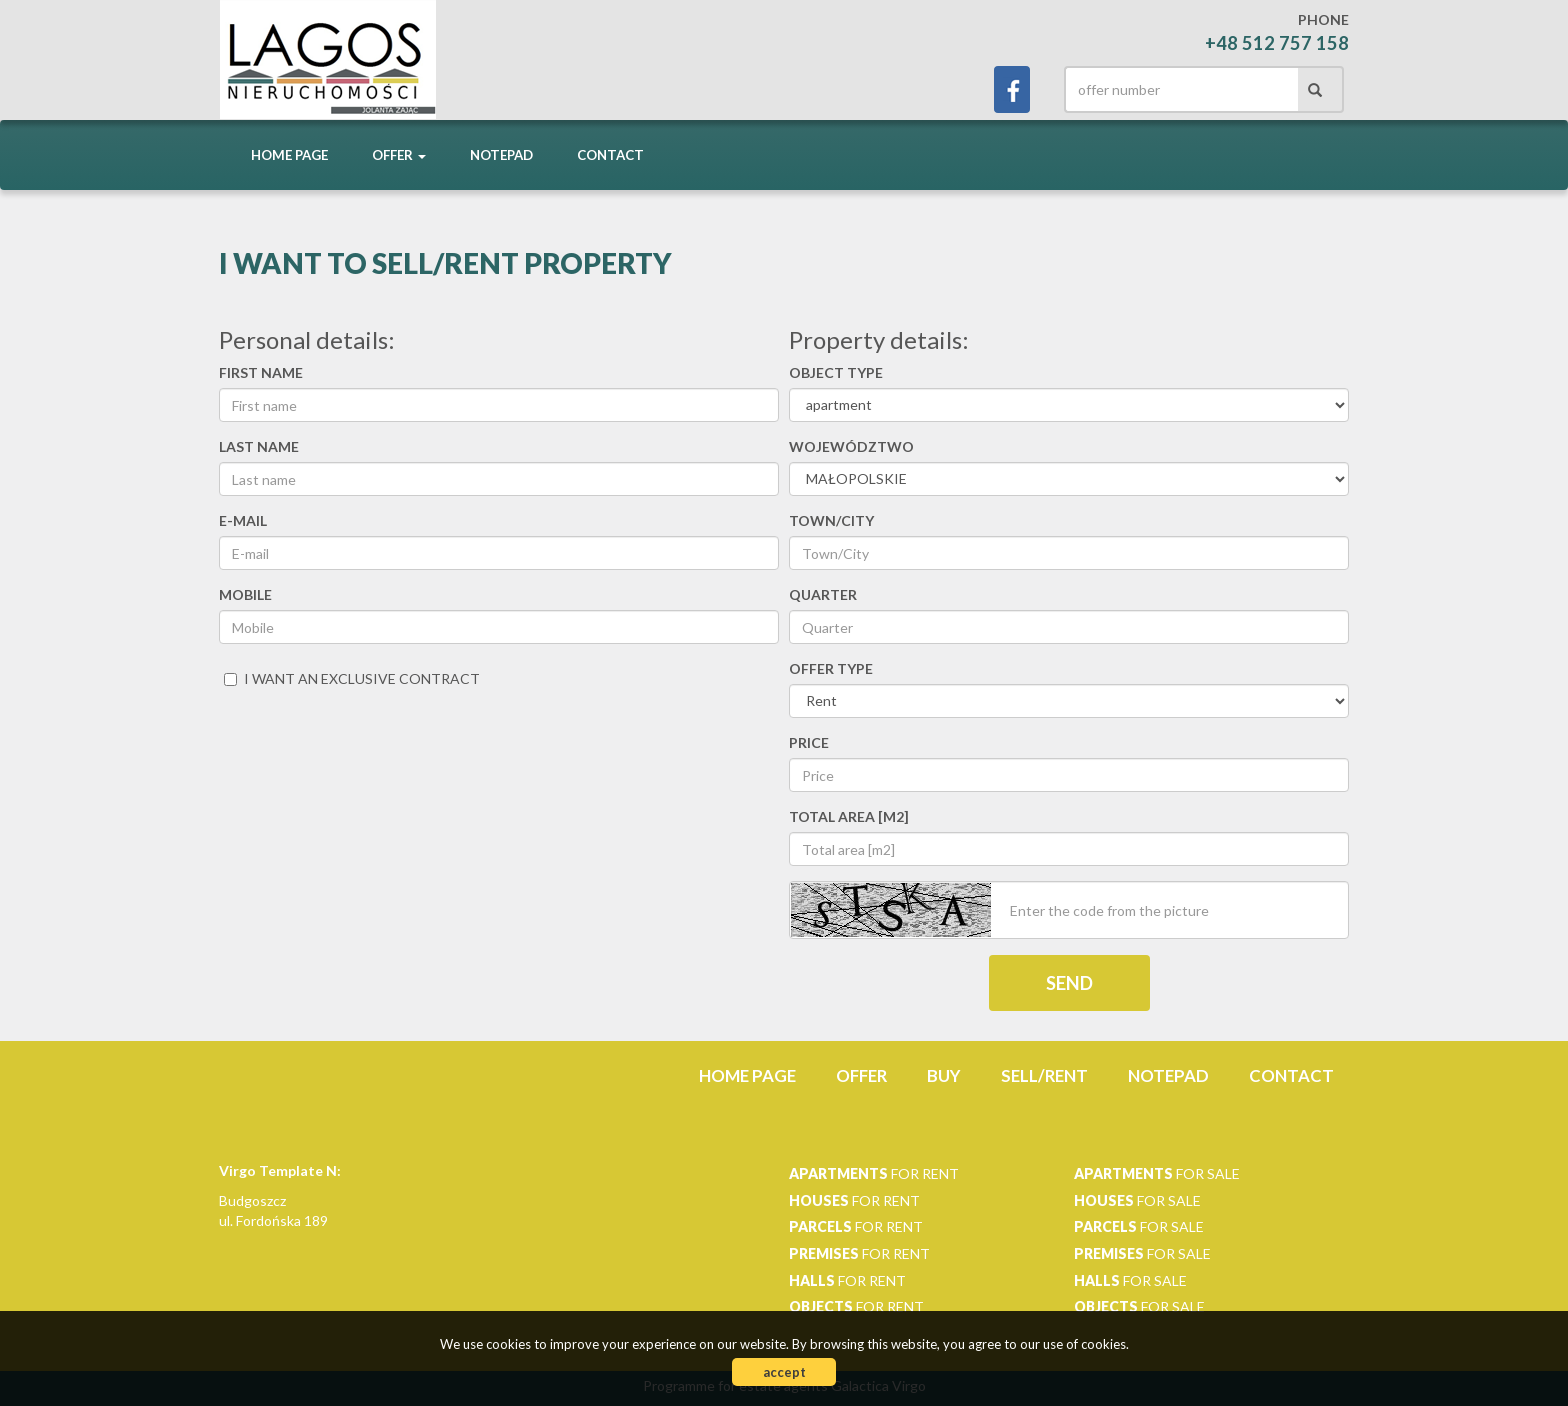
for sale (1157, 1173)
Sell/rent (1044, 1075)
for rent (874, 1173)
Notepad (501, 155)
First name (261, 372)
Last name (259, 446)
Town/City (831, 520)
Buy (944, 1075)
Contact (610, 155)
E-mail (243, 520)
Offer (861, 1075)
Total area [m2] (849, 816)
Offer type (831, 668)
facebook (1012, 89)
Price (809, 742)
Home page (289, 155)
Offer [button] (399, 155)
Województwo (851, 446)
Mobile (245, 594)
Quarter (823, 594)
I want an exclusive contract (352, 678)
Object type (836, 372)
